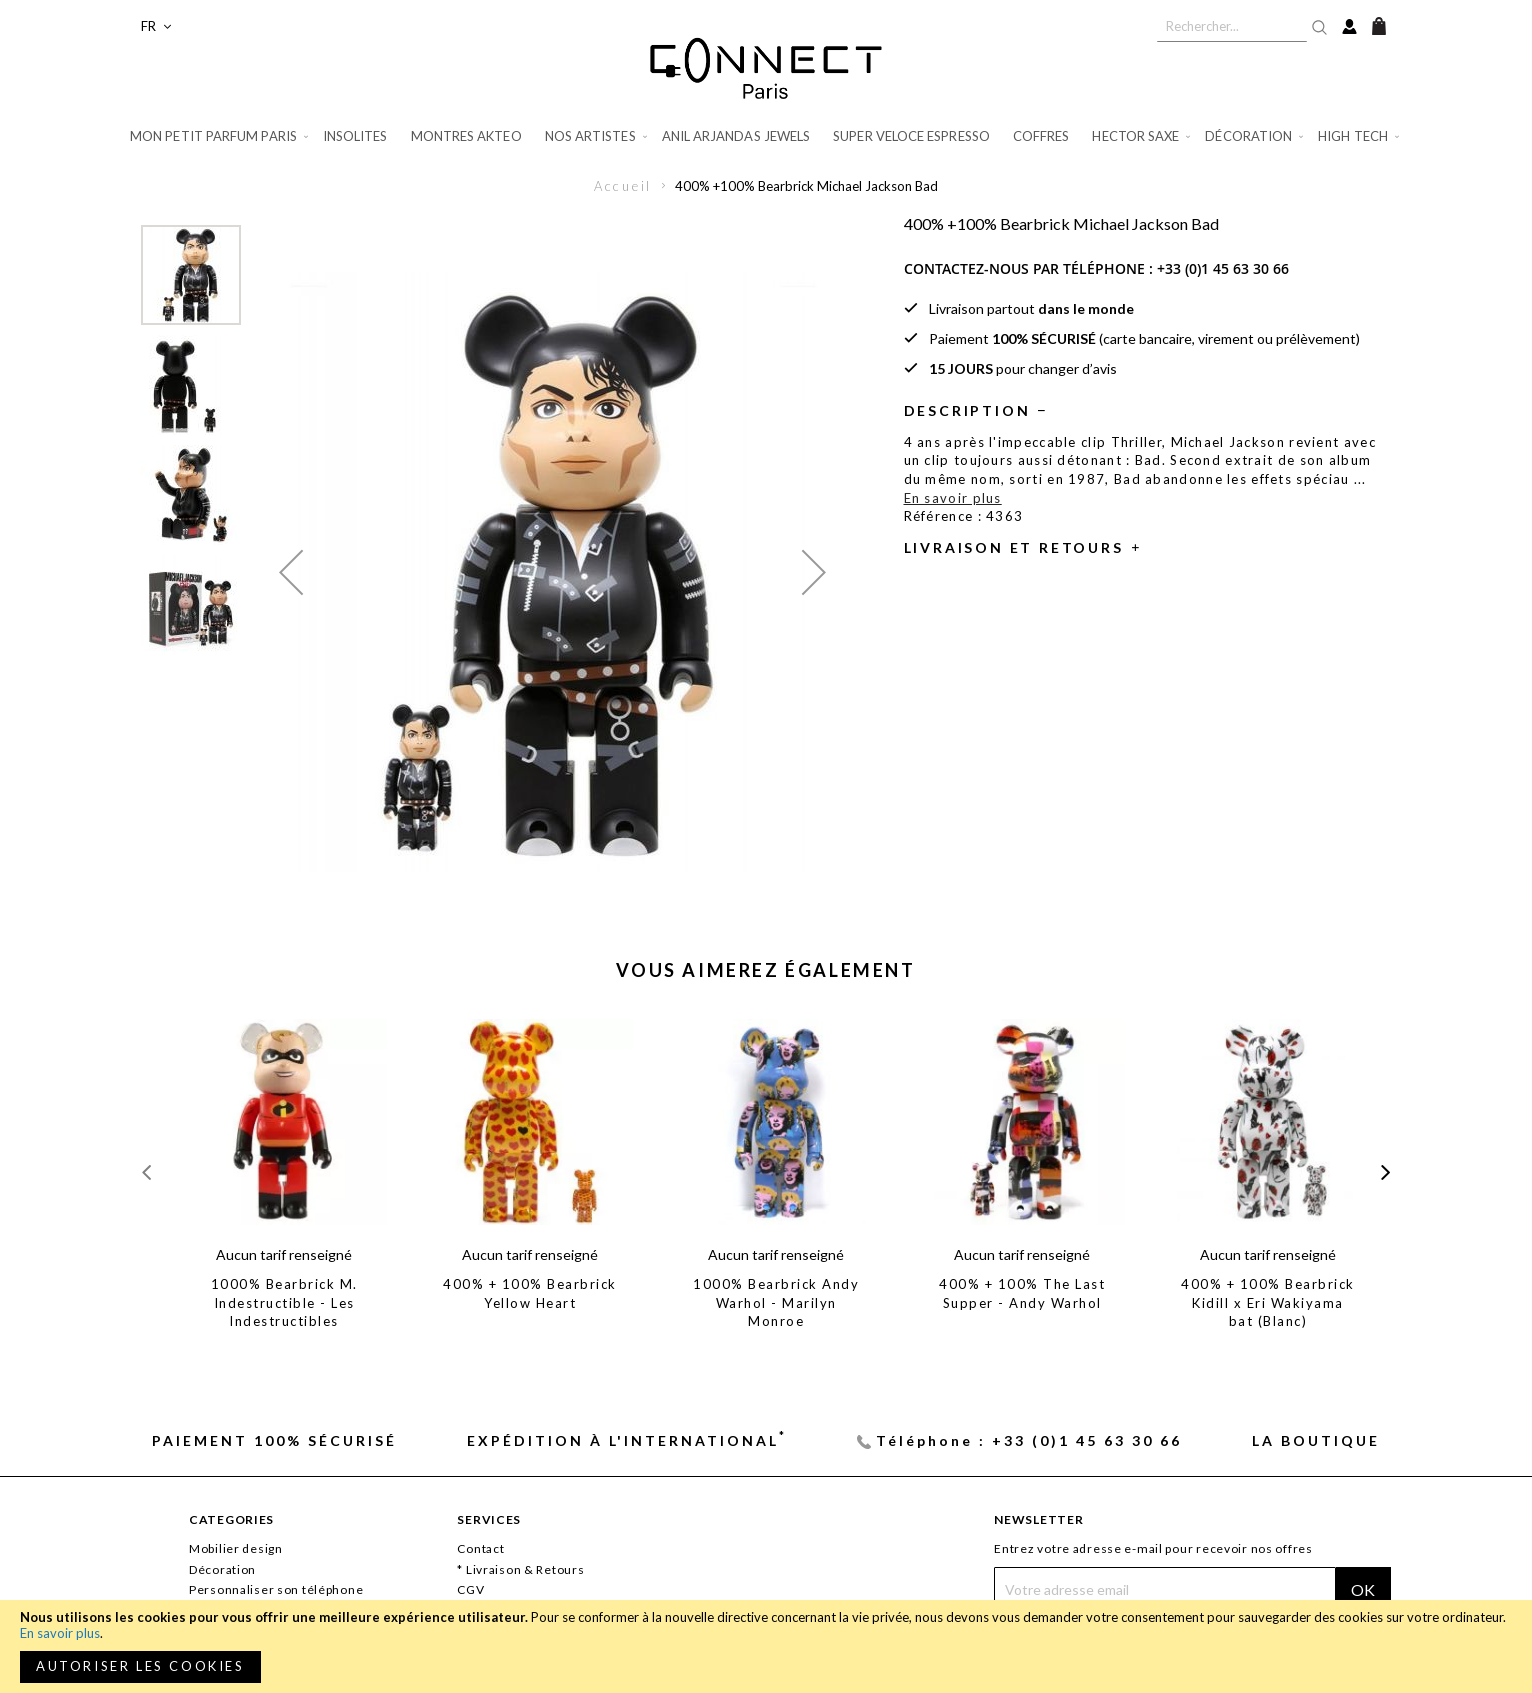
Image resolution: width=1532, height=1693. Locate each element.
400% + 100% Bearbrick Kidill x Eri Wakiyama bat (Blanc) (1268, 1302)
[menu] (766, 136)
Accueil (623, 186)
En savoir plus (60, 1633)
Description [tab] (967, 410)
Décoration (222, 1569)
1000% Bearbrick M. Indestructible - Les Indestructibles (284, 1302)
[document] (766, 1646)
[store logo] (766, 68)
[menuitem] (220, 136)
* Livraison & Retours (520, 1569)
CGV (470, 1589)
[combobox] (1232, 26)
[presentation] (1385, 1172)
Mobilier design (236, 1548)
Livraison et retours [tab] (1014, 547)
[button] (156, 26)
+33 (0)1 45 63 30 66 (1223, 268)
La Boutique (1316, 1440)
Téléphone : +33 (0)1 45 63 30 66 (1029, 1440)
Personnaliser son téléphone (276, 1589)
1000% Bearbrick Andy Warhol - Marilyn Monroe (776, 1302)
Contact (480, 1548)
